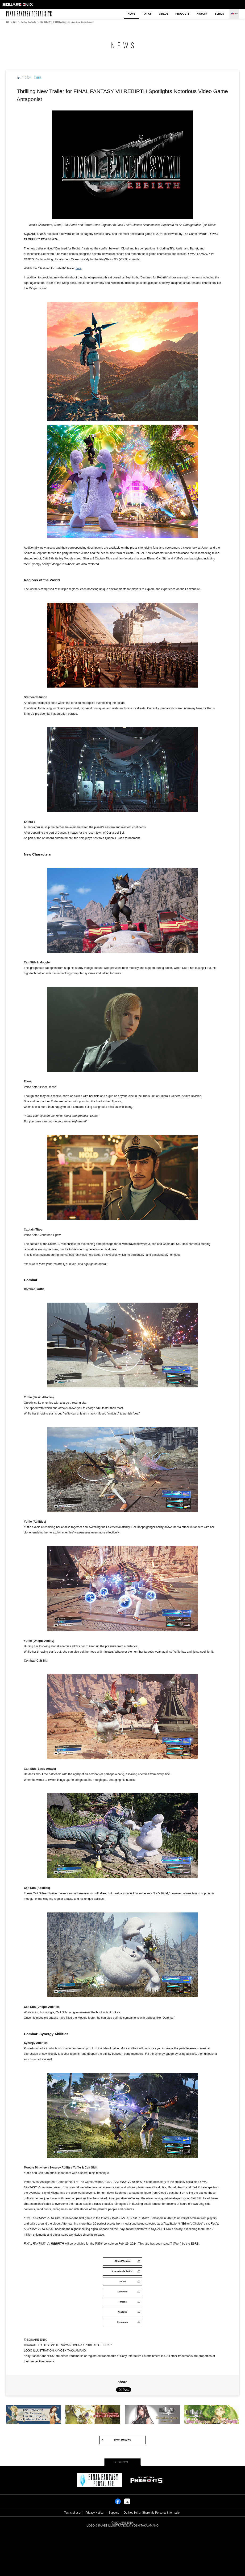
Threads (122, 2329)
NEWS (131, 13)
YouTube (122, 2345)
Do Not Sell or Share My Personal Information (152, 2557)
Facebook (122, 2312)
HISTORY (202, 13)
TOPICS (147, 13)
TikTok (122, 2296)
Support (114, 2557)
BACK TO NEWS (122, 2483)
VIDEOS (163, 13)
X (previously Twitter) (122, 2279)
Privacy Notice (94, 2557)
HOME (8, 22)
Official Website (122, 2262)
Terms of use (72, 2557)
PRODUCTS (182, 13)
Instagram (122, 2362)
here (79, 268)
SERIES (219, 13)
